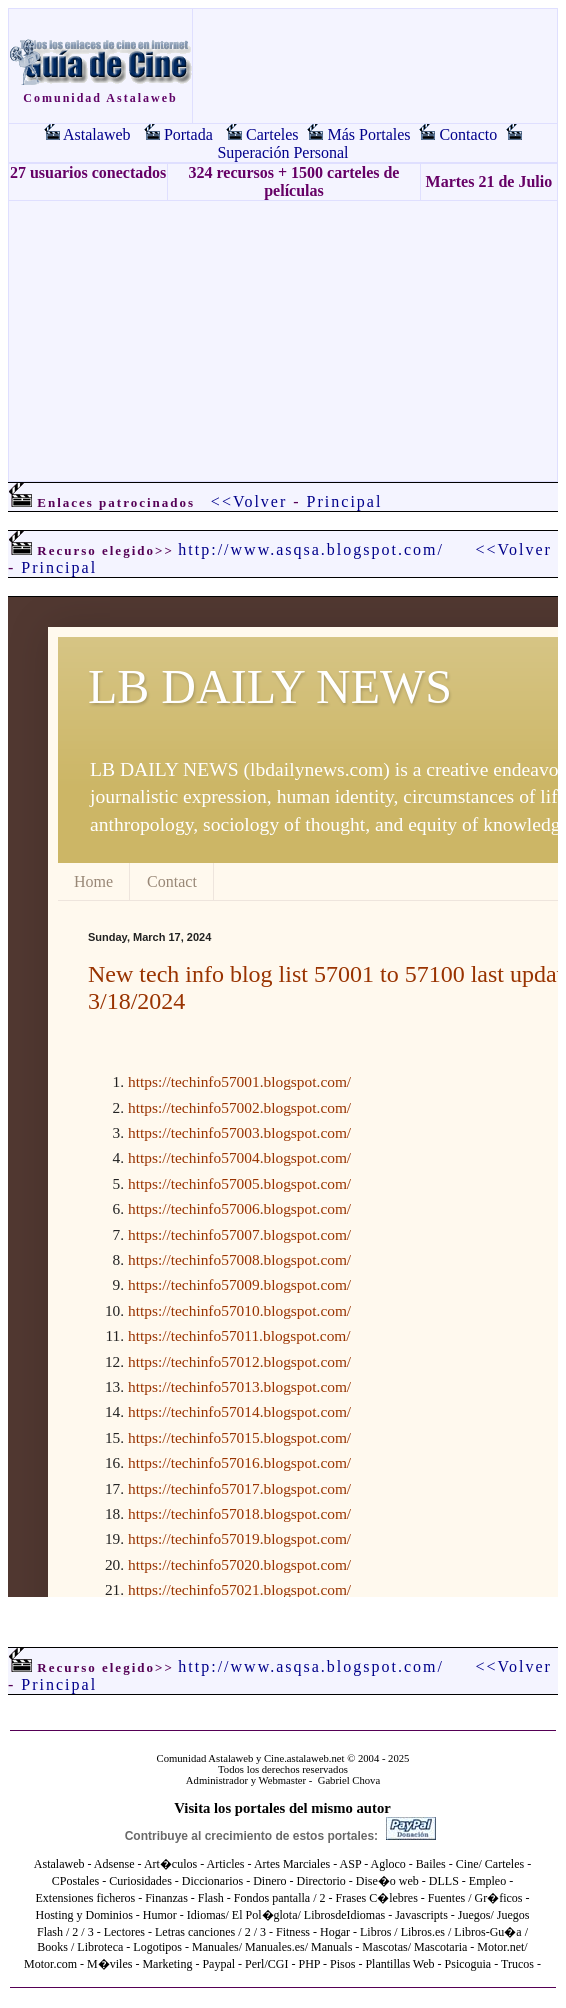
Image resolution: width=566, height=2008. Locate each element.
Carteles (272, 134)
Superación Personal (282, 152)
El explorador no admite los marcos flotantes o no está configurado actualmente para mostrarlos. (283, 1097)
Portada (188, 134)
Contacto (468, 134)
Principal (345, 501)
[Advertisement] (283, 341)
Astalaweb (97, 134)
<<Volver (249, 501)
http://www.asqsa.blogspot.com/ (311, 549)
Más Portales (368, 134)
